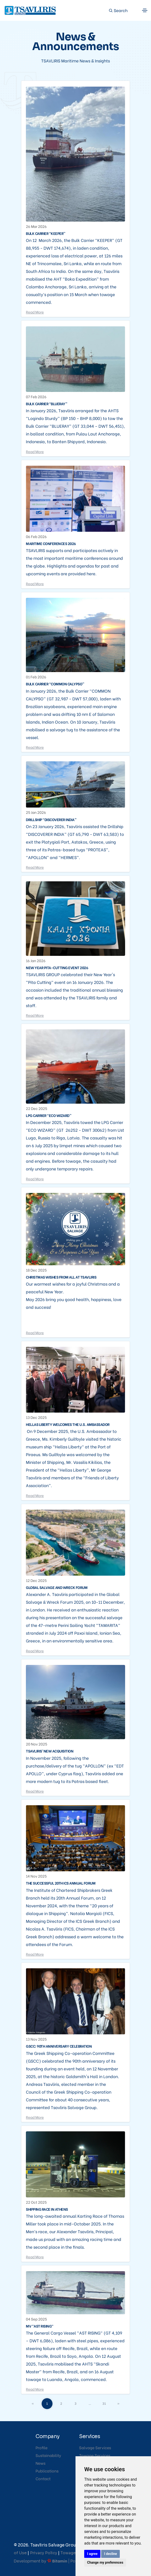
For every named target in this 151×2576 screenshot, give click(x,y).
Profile (41, 2447)
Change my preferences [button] (105, 2562)
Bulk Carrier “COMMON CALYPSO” (55, 683)
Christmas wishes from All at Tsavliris (61, 1277)
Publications (47, 2470)
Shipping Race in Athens (47, 2209)
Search (118, 10)
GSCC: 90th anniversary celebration (59, 2046)
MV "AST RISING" (39, 2326)
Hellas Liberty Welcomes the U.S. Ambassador (68, 1424)
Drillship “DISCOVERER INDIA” (51, 819)
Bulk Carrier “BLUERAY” (46, 403)
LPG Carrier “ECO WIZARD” (48, 1115)
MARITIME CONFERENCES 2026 (51, 543)
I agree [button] (92, 2554)
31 (104, 2403)
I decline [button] (110, 2554)
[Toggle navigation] (144, 10)
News (40, 2463)
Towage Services (94, 2455)
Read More (35, 312)
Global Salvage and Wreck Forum (56, 1587)
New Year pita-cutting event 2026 (57, 967)
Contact (43, 2478)
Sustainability (48, 2455)
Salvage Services (95, 2447)
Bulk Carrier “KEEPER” (45, 233)
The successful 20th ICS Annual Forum (60, 1883)
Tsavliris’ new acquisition (49, 1751)
